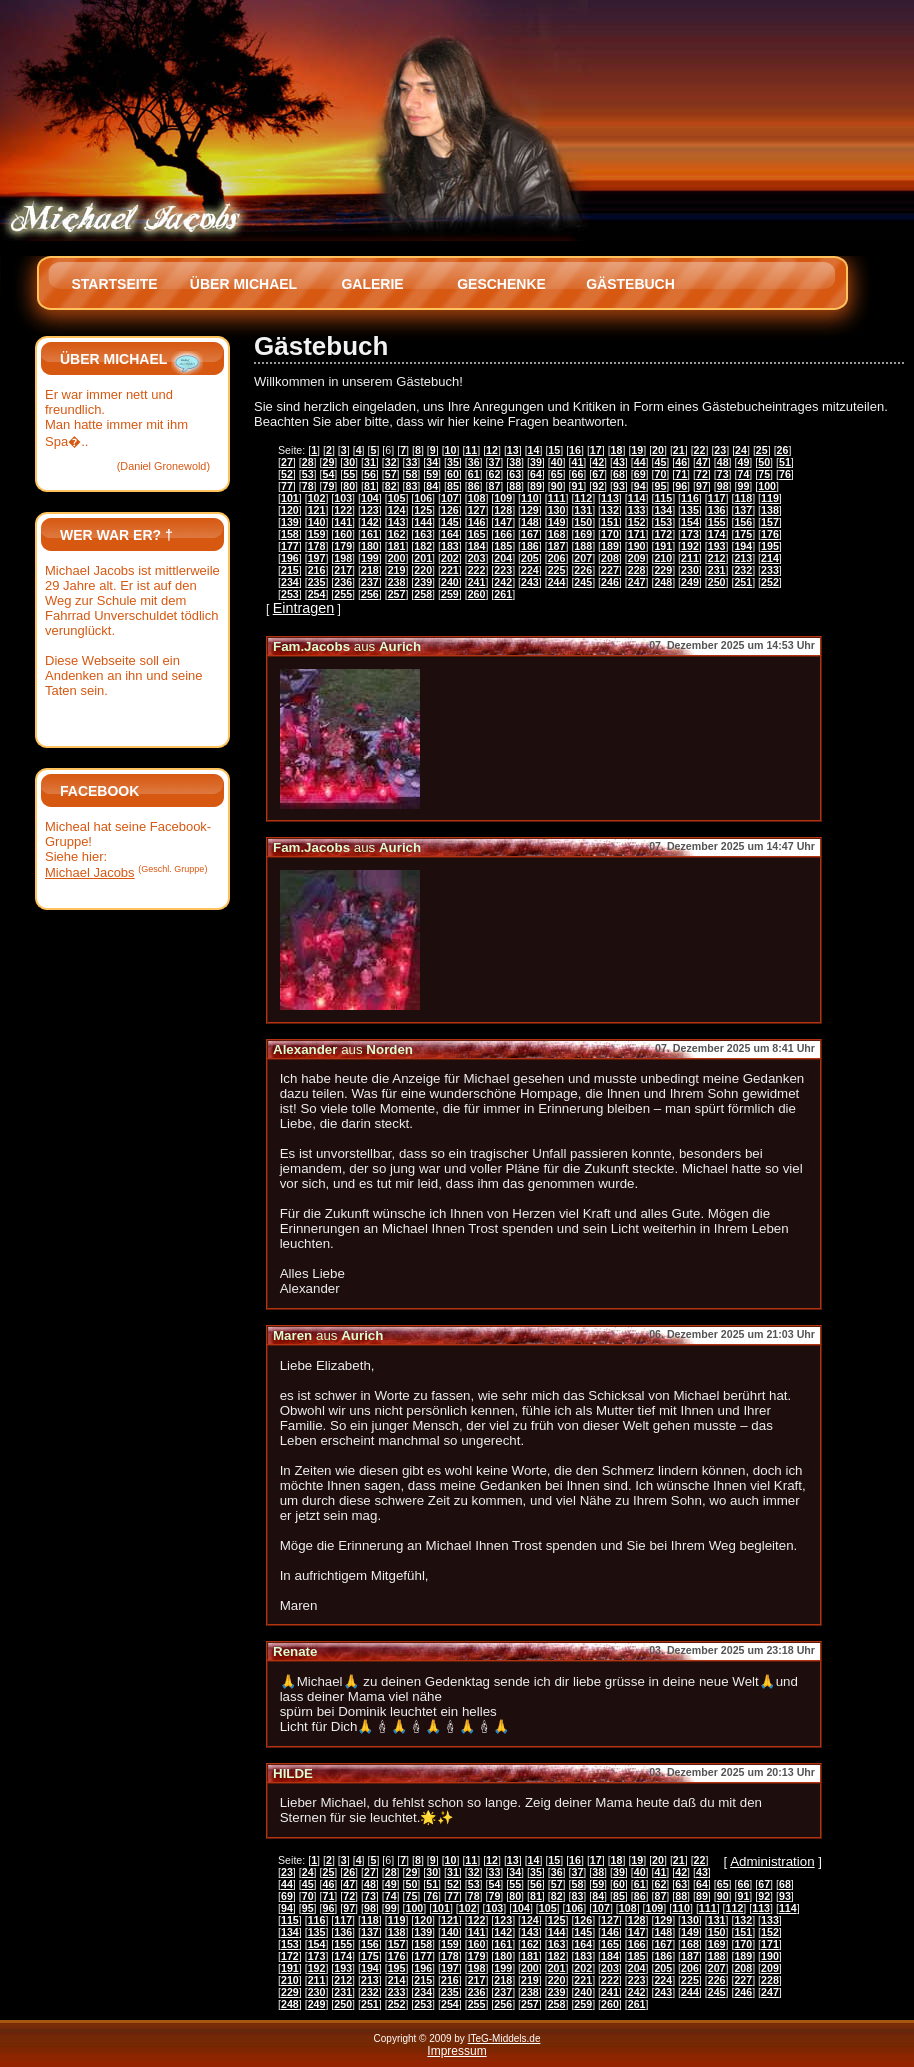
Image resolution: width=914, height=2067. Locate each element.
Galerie (372, 284)
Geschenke (501, 284)
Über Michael (243, 284)
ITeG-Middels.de (504, 2038)
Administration (772, 1861)
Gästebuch (630, 284)
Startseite (114, 284)
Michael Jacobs (90, 872)
